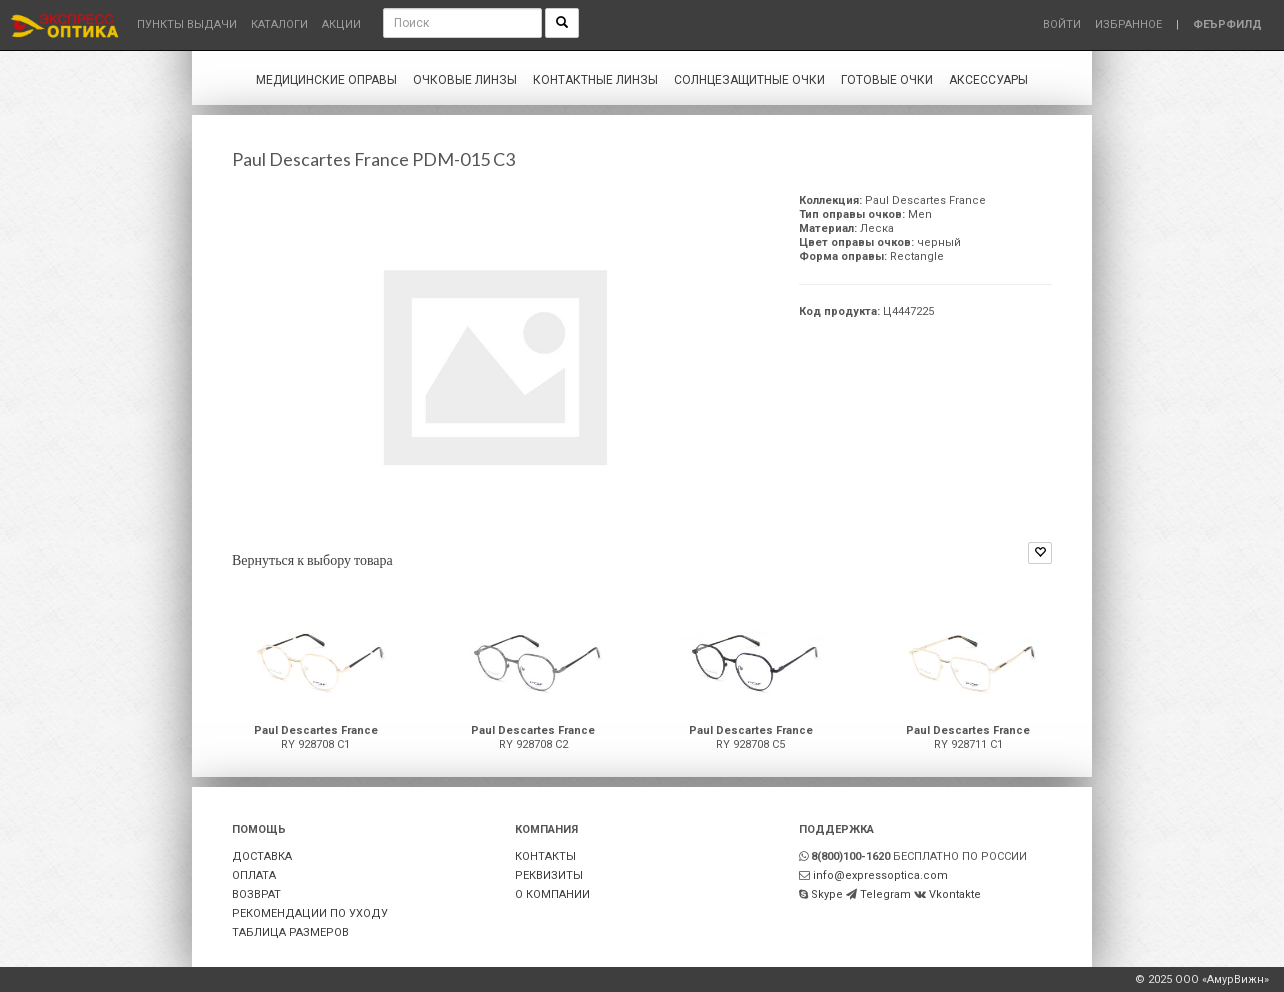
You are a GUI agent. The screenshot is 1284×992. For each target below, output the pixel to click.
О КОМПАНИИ (552, 894)
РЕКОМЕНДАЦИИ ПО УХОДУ (310, 913)
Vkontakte (955, 894)
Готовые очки (887, 80)
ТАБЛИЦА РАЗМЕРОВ (290, 932)
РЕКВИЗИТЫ (549, 875)
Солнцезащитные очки (749, 80)
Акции (341, 24)
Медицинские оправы (326, 80)
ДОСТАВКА (262, 856)
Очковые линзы (465, 80)
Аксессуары (988, 80)
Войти (1062, 24)
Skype (827, 894)
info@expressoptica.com (880, 875)
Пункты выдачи (187, 24)
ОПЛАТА (254, 875)
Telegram (885, 894)
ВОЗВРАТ (256, 894)
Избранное (1128, 24)
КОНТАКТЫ (545, 856)
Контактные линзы (595, 80)
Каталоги (279, 24)
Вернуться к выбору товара (312, 559)
